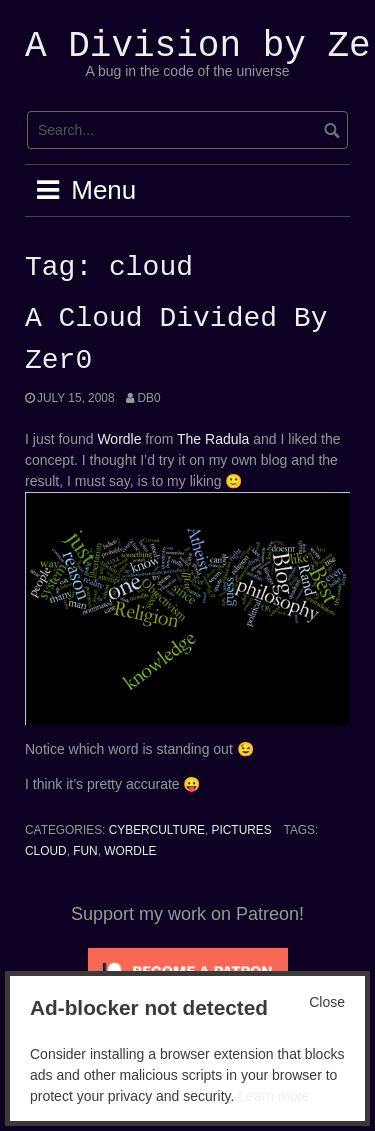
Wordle (119, 439)
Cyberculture (157, 830)
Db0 (148, 398)
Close (327, 1002)
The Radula (213, 439)
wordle (130, 851)
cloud (46, 851)
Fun (85, 851)
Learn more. (275, 1096)
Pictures (242, 830)
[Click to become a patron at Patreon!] (188, 970)
